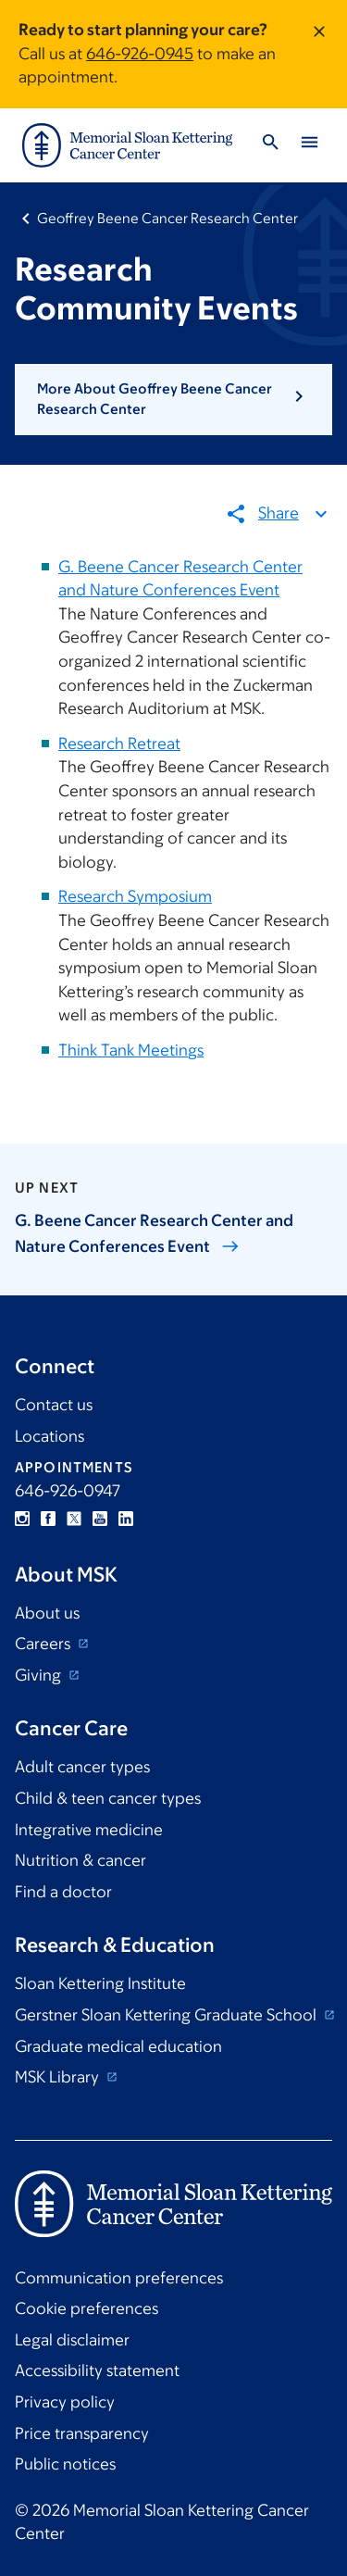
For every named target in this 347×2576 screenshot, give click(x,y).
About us (47, 1613)
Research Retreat (119, 743)
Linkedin (125, 1518)
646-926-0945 (139, 53)
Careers (44, 1643)
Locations (49, 1436)
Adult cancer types (82, 1766)
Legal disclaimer (72, 2340)
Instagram (22, 1518)
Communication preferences (119, 2278)
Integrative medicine (89, 1829)
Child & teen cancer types (108, 1798)
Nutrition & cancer (80, 1860)
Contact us (54, 1404)
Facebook (48, 1518)
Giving (40, 1675)
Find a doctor (63, 1891)
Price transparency (82, 2433)
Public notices (65, 2464)
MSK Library (59, 2077)
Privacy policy (65, 2402)
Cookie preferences (86, 2308)
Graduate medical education (118, 2046)
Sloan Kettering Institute (100, 1983)
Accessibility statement (97, 2370)
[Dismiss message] (319, 54)
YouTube (100, 1518)
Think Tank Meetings (131, 1050)
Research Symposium (135, 896)
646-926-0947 (67, 1491)
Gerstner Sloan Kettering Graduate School (167, 2015)
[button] (173, 399)
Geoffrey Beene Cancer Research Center (167, 218)
